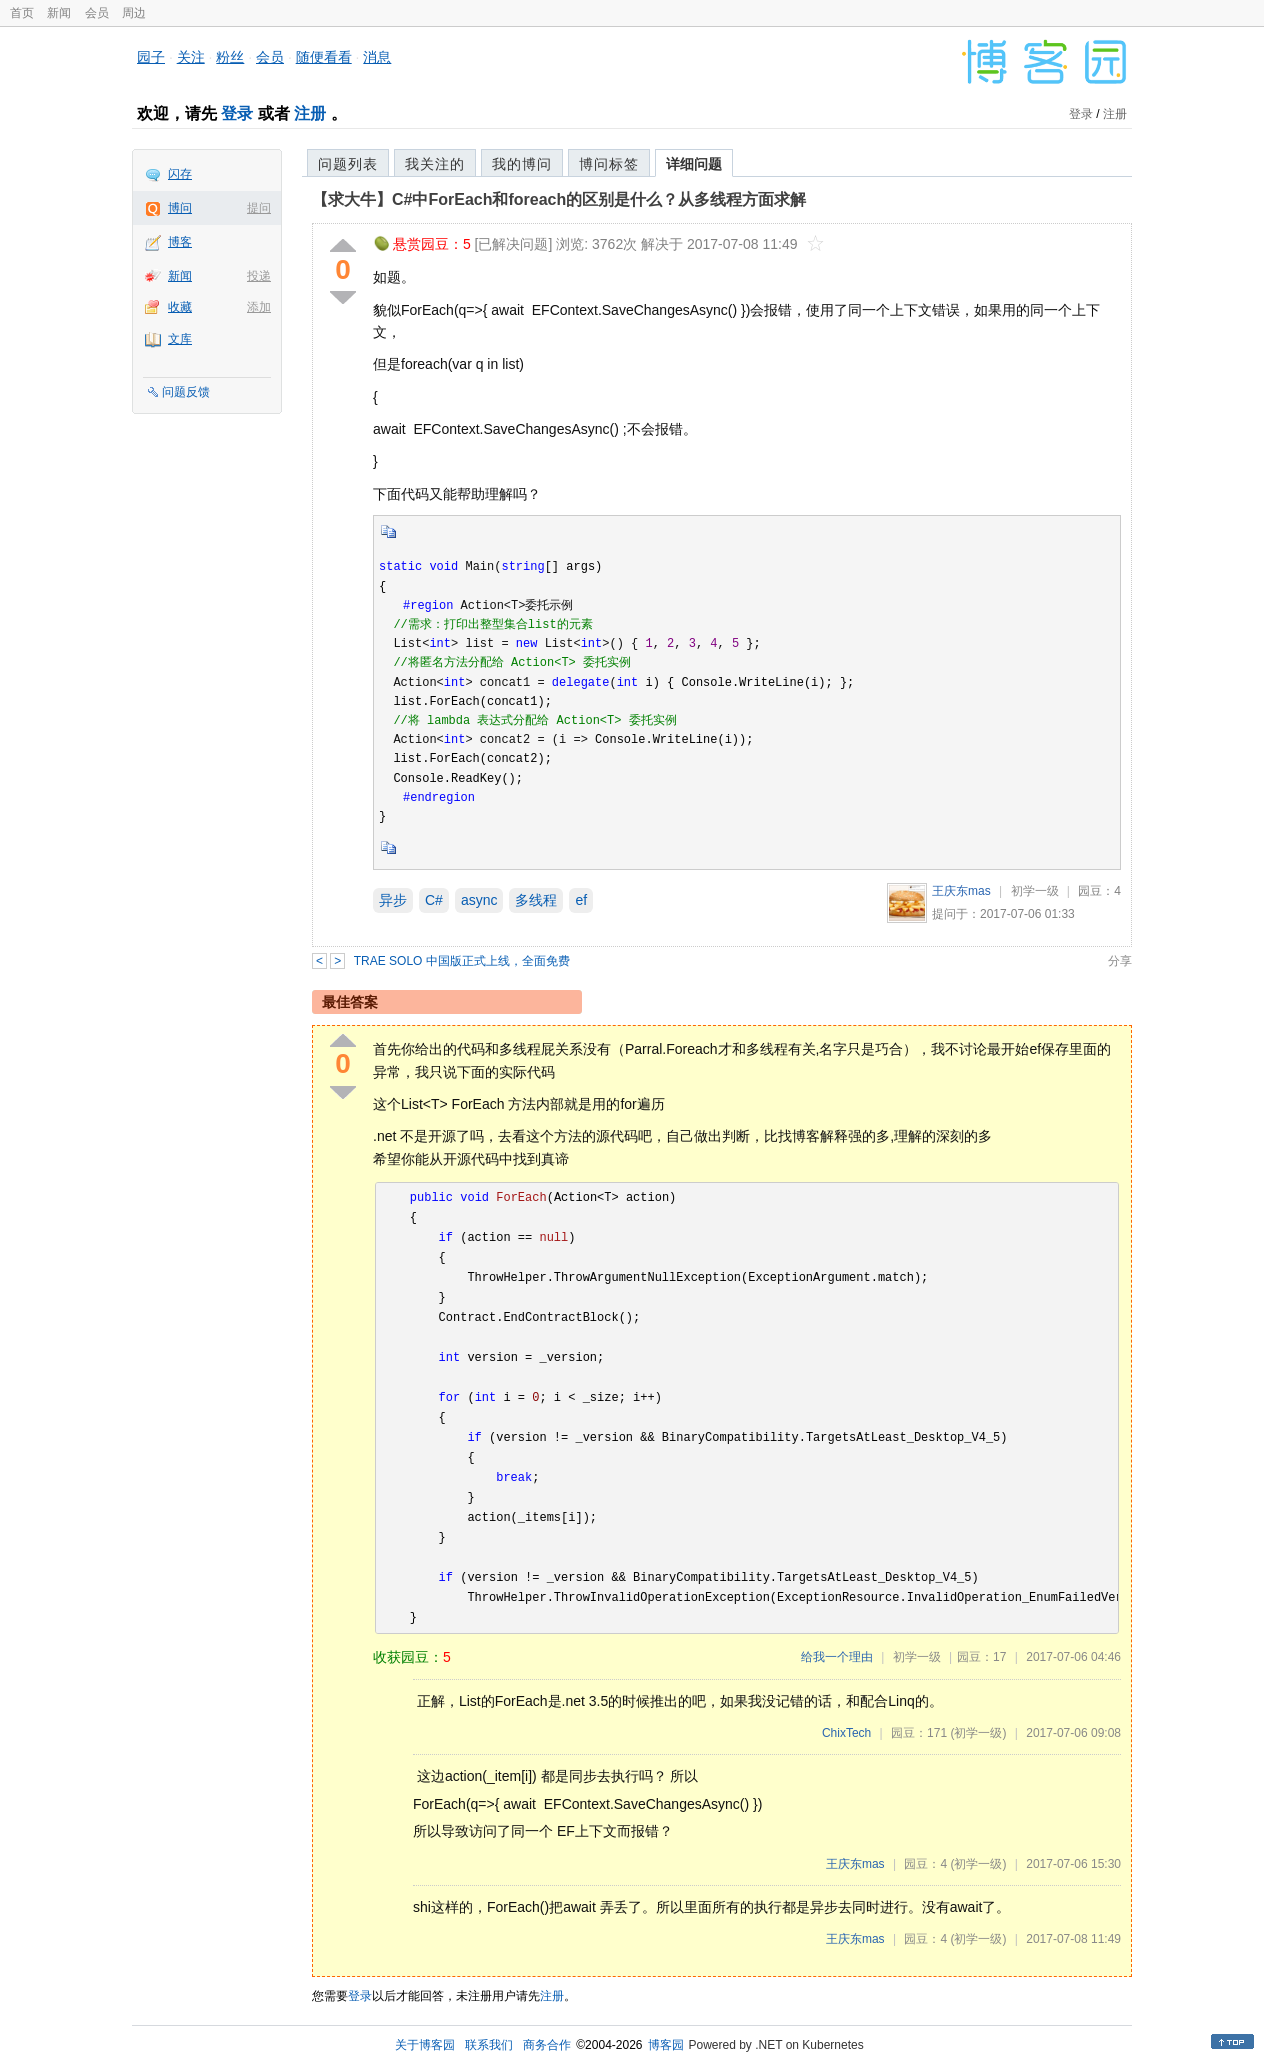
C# (434, 900)
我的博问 (522, 164)
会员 (97, 13)
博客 (180, 242)
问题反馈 (186, 392)
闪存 (180, 174)
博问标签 (609, 164)
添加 (259, 307)
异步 (393, 900)
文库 (180, 339)
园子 (151, 57)
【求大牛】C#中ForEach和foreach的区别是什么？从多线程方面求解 (559, 199)
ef (581, 900)
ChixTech (846, 1733)
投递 (259, 276)
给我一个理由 (837, 1657)
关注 (191, 57)
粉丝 (230, 57)
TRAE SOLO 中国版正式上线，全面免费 (462, 961)
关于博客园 (425, 2045)
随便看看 (324, 57)
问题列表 (348, 164)
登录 (237, 113)
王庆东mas (961, 891)
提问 (259, 208)
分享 (1120, 961)
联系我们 (489, 2045)
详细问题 (694, 164)
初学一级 (1035, 891)
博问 (180, 208)
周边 (134, 13)
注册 (310, 113)
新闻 (59, 13)
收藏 (180, 307)
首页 (22, 13)
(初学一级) (978, 1733)
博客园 (666, 2045)
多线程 (536, 900)
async (479, 900)
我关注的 (435, 164)
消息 (377, 57)
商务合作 (547, 2045)
